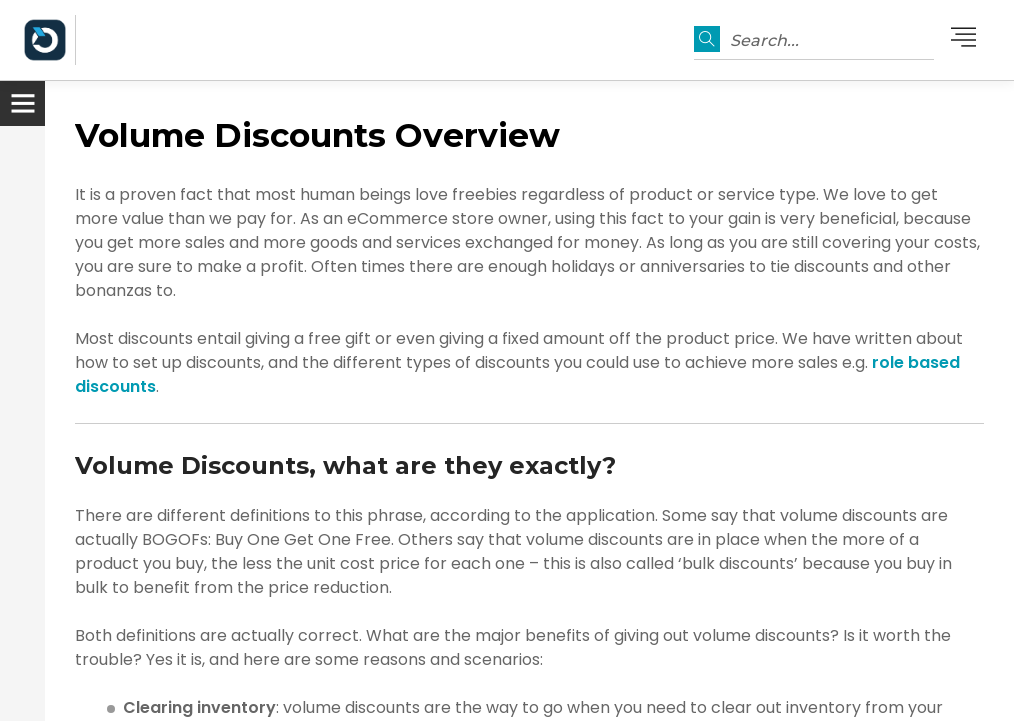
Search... (764, 40)
